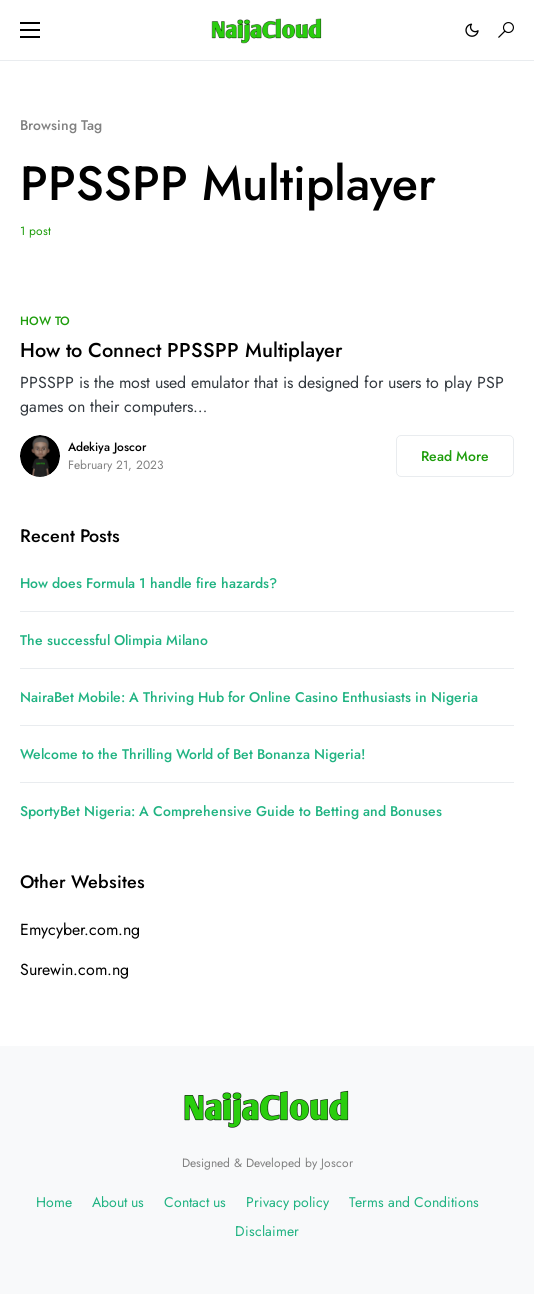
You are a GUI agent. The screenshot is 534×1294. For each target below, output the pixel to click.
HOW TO (45, 321)
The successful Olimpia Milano (114, 640)
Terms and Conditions (414, 1202)
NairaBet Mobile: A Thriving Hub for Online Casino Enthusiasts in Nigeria (249, 697)
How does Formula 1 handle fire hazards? (148, 583)
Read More (455, 456)
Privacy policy (287, 1202)
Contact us (195, 1202)
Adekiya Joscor (107, 447)
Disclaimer (267, 1231)
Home (54, 1202)
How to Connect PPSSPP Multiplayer (181, 350)
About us (118, 1202)
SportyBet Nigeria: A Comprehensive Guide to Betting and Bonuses (231, 811)
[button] (30, 30)
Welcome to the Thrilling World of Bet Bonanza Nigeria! (192, 754)
